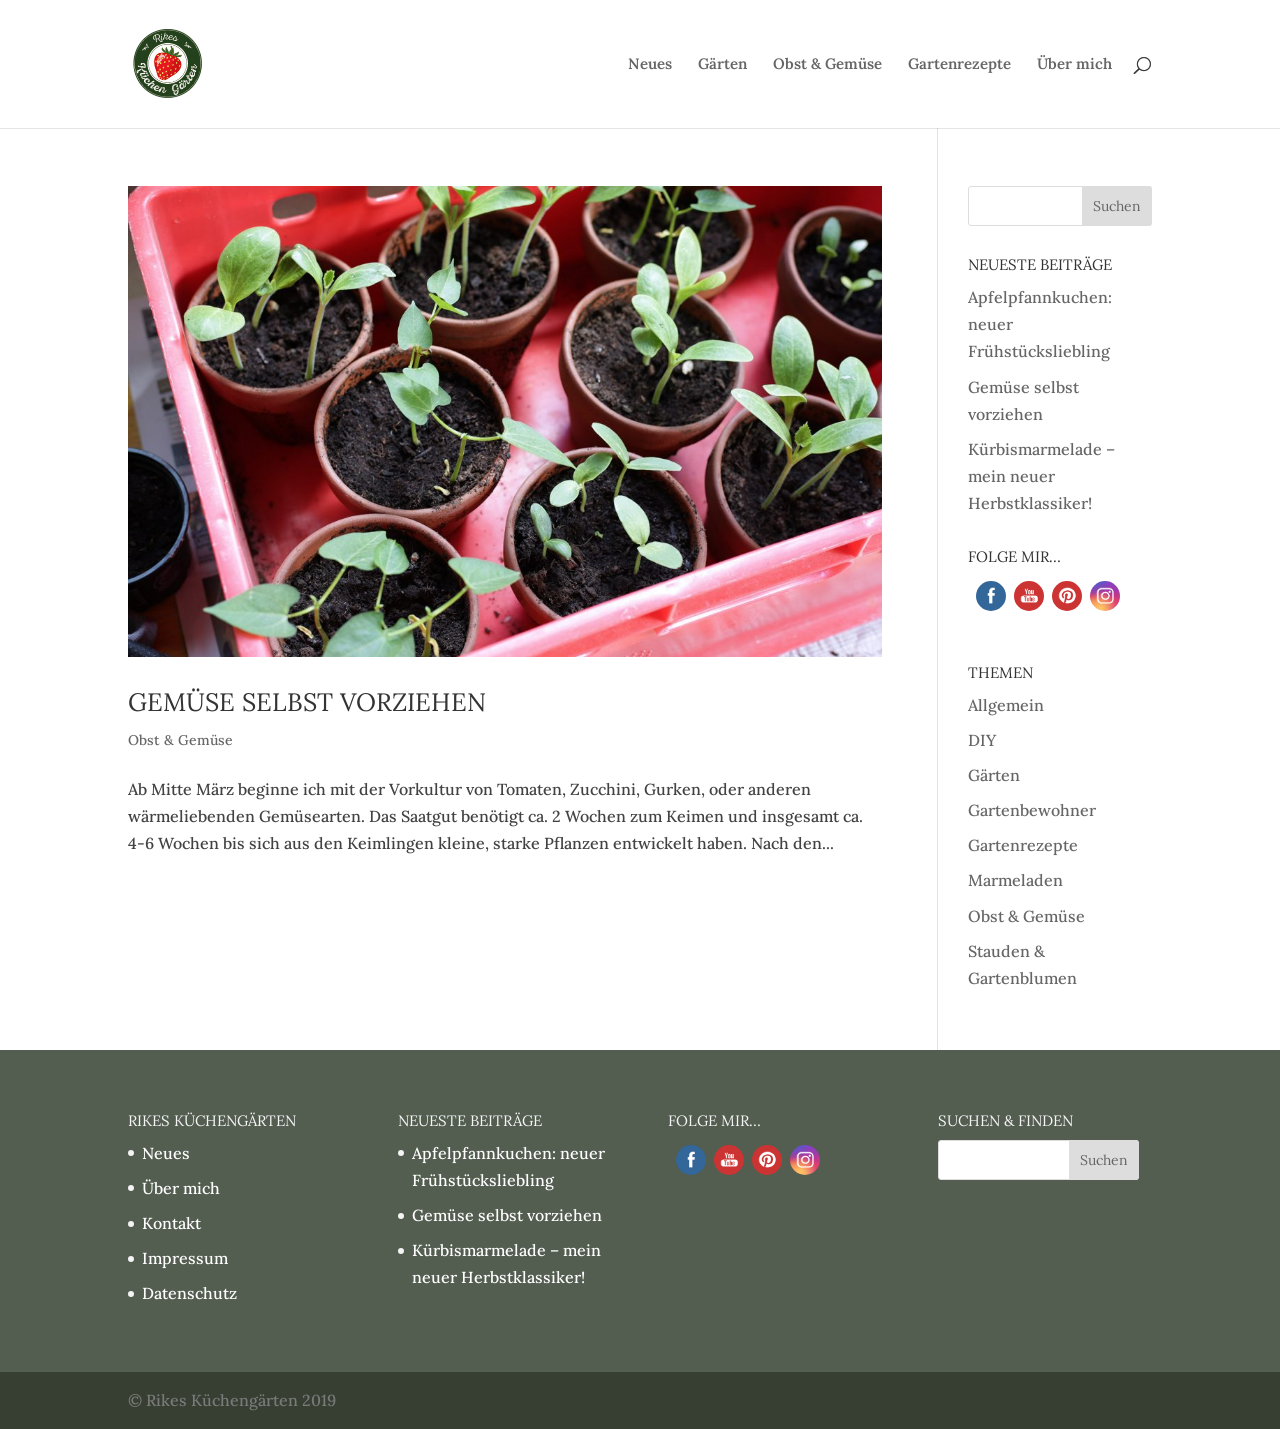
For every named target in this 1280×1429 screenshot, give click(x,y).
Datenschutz (189, 1293)
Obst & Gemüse (827, 65)
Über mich (1074, 65)
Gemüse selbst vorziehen (307, 702)
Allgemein (1006, 705)
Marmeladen (1015, 880)
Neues (650, 65)
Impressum (185, 1258)
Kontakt (171, 1223)
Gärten (722, 65)
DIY (982, 740)
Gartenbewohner (1032, 810)
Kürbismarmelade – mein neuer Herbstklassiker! (1041, 476)
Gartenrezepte (959, 65)
